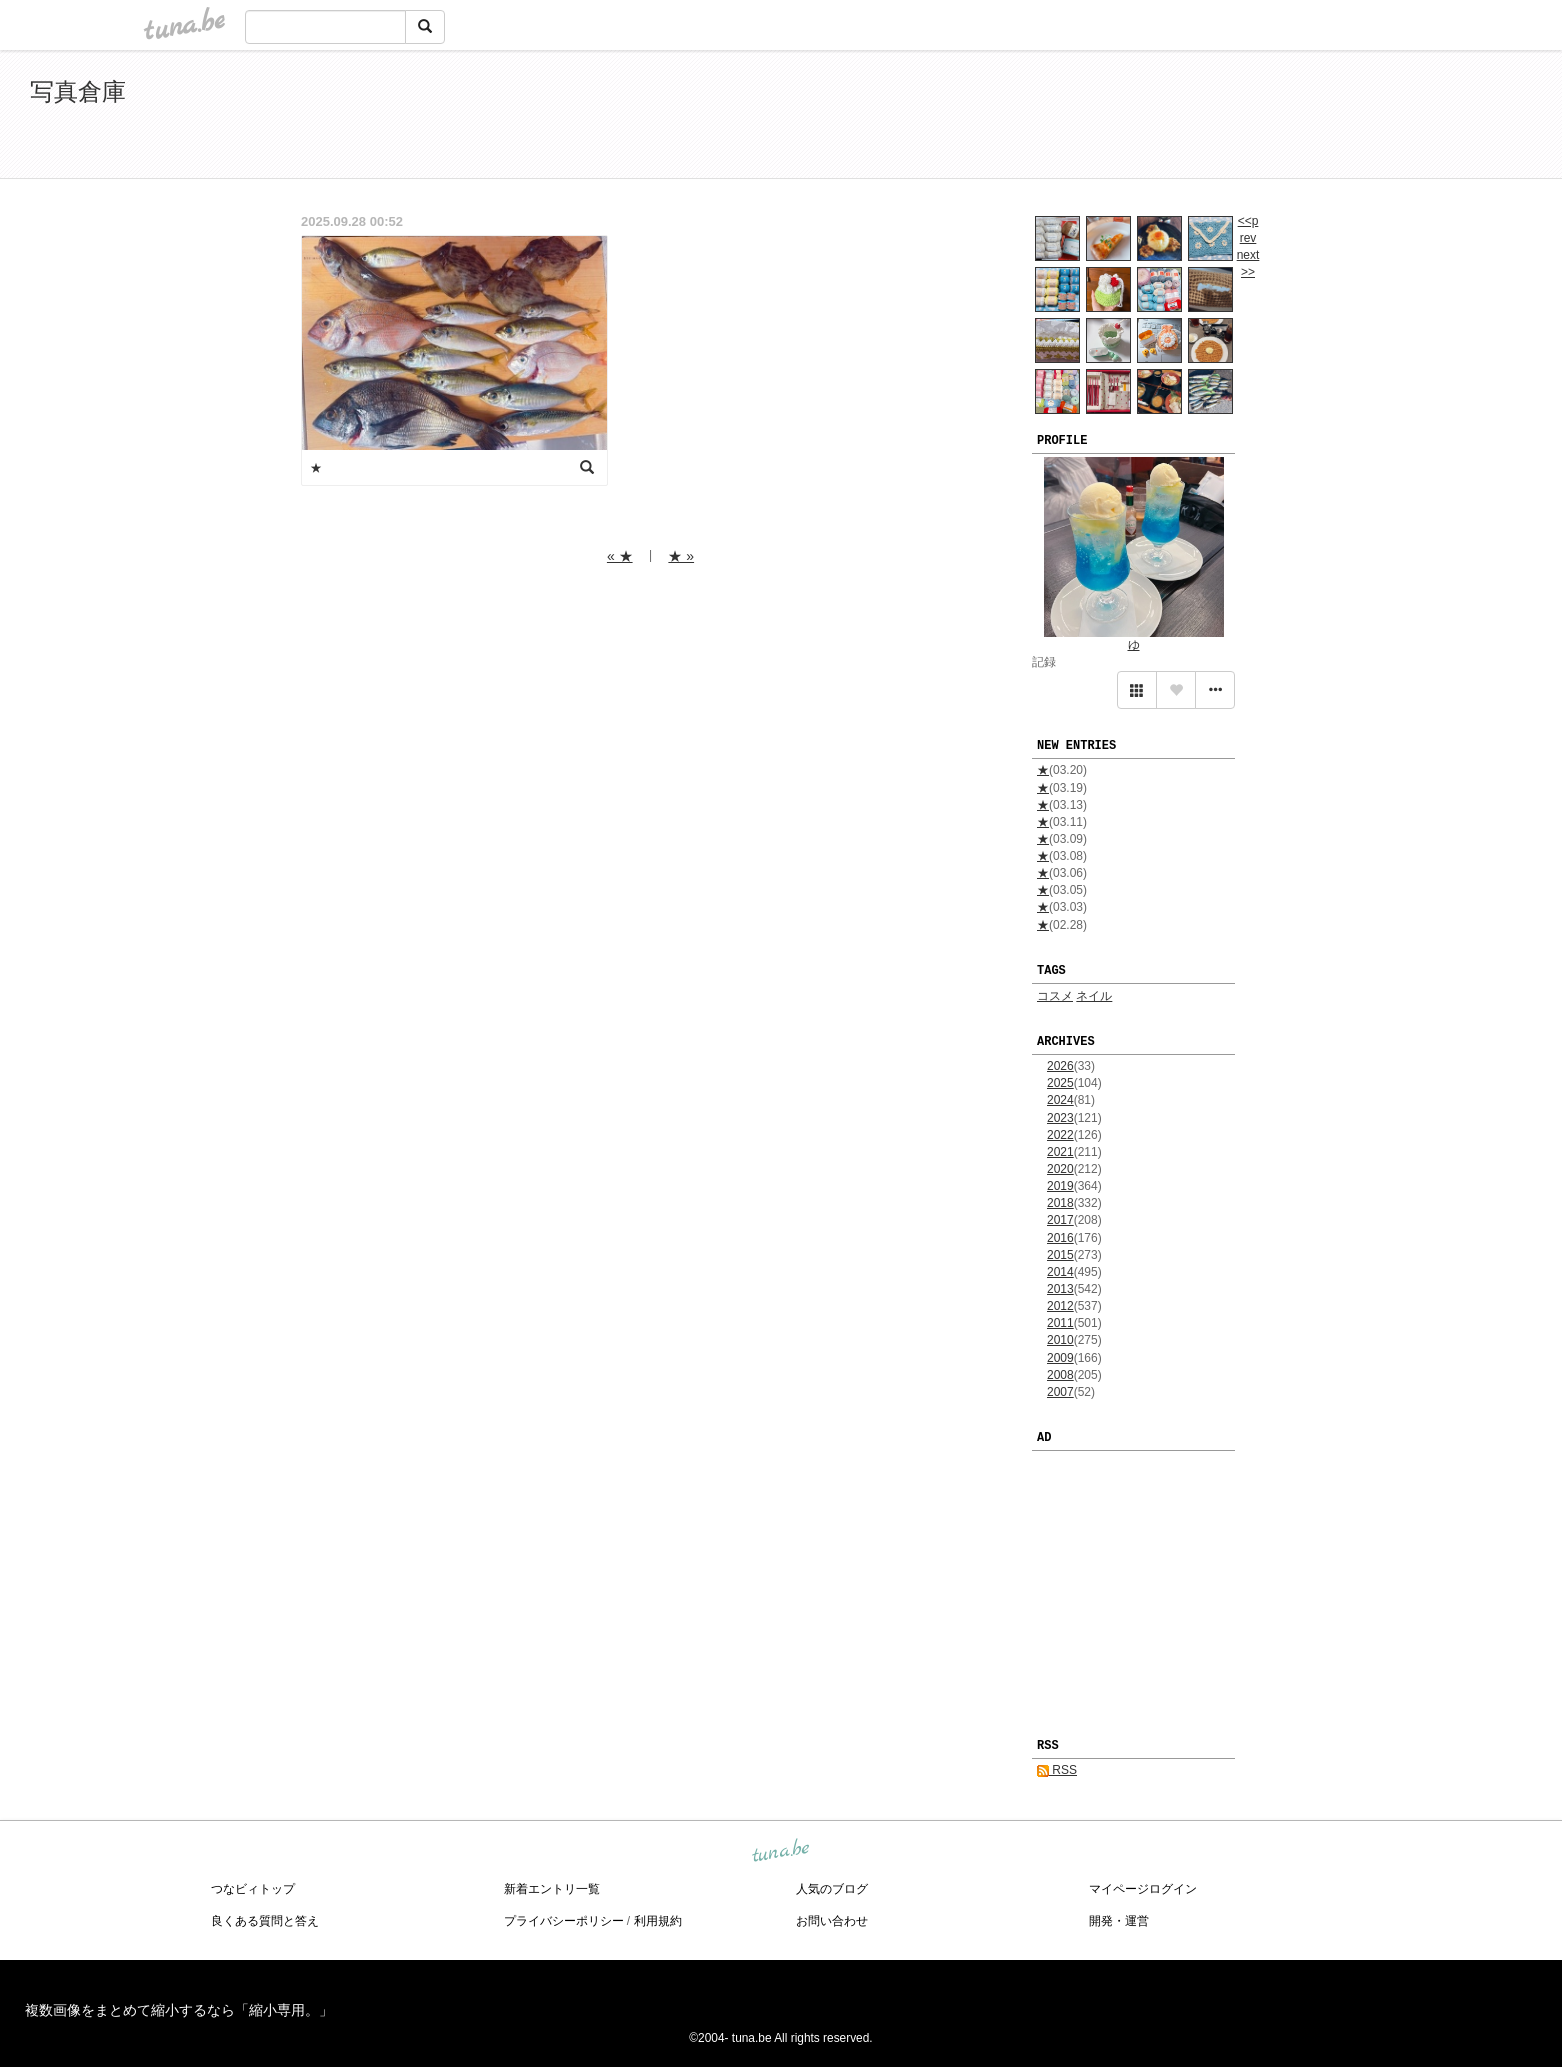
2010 (1060, 1340)
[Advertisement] (1302, 118)
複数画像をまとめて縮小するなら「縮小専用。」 (179, 2010)
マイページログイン (1143, 1889)
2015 (1060, 1255)
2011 (1060, 1323)
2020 (1060, 1169)
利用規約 (658, 1921)
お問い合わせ (832, 1921)
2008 (1060, 1375)
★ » (681, 556)
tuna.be (780, 1851)
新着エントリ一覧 (552, 1889)
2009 (1060, 1358)
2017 (1060, 1220)
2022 (1060, 1135)
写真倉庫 (78, 91)
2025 (1060, 1083)
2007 (1060, 1392)
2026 (1060, 1066)
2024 (1060, 1100)
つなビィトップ (253, 1889)
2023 (1060, 1118)
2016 (1060, 1238)
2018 (1060, 1203)
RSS (1057, 1770)
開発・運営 (1119, 1921)
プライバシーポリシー (564, 1921)
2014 (1060, 1272)
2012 (1060, 1306)
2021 (1060, 1152)
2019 (1060, 1186)
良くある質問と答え (265, 1921)
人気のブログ (832, 1889)
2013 (1060, 1289)
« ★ (620, 556)
